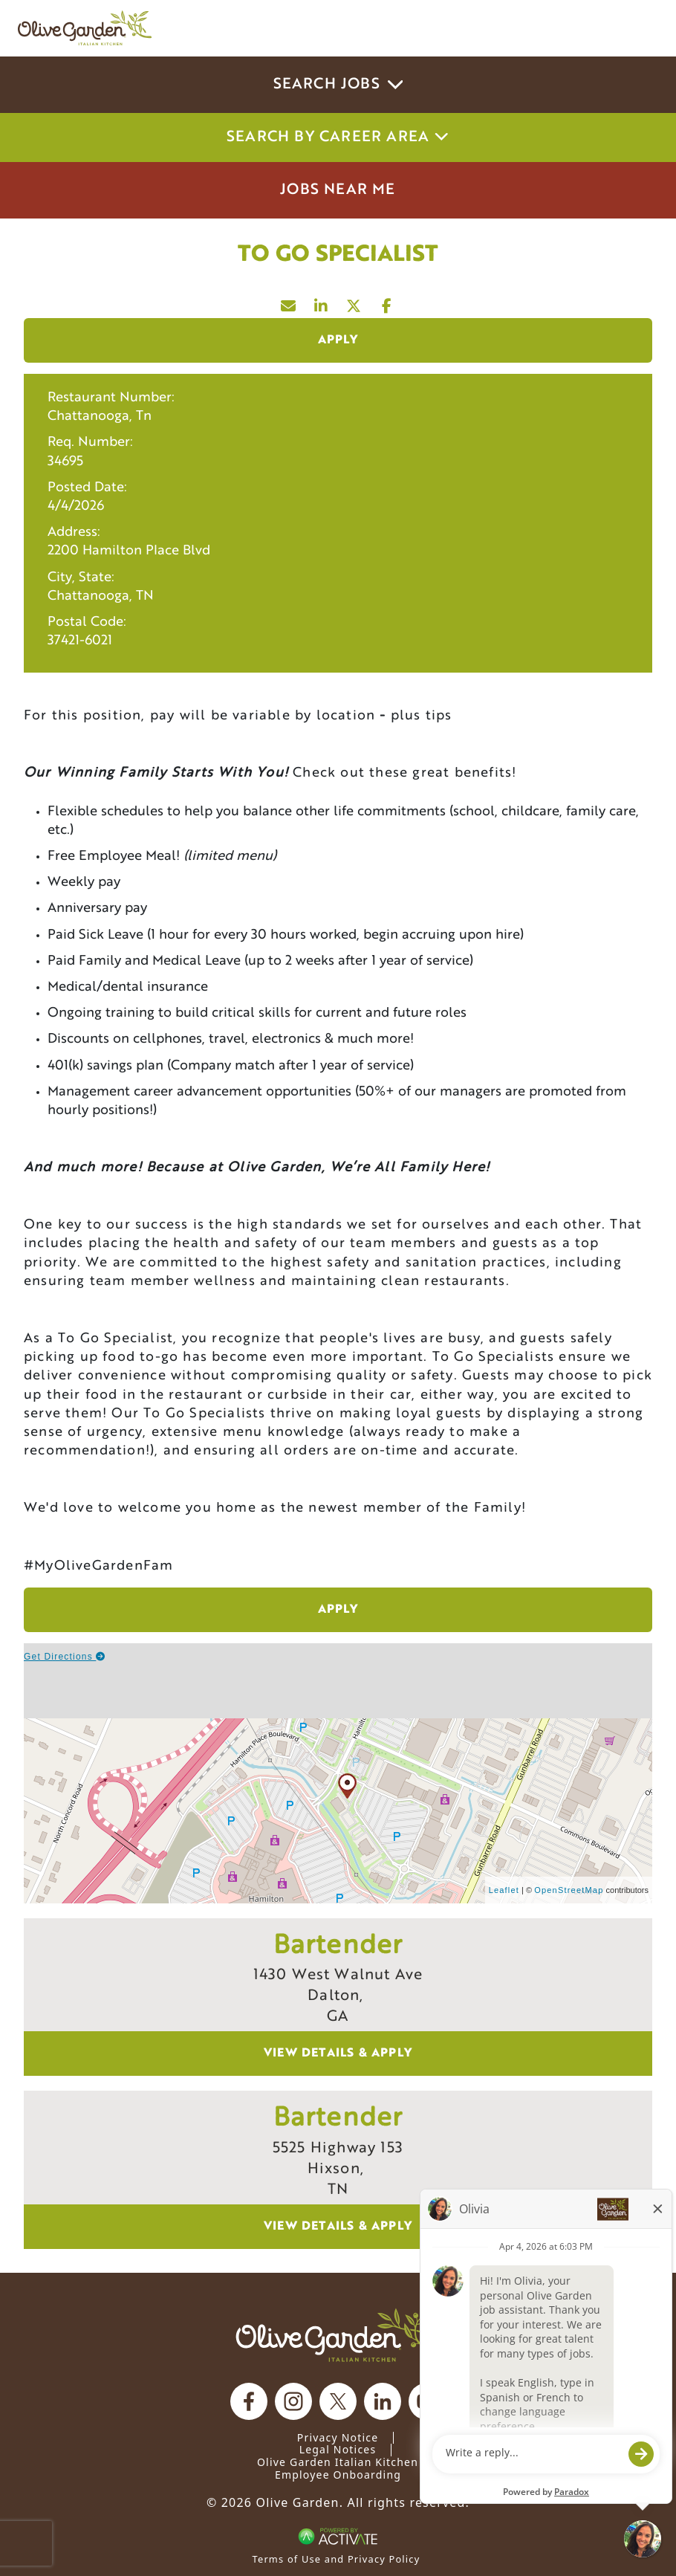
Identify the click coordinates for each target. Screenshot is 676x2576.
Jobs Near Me (337, 190)
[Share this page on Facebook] (387, 302)
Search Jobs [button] (338, 84)
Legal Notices (338, 2449)
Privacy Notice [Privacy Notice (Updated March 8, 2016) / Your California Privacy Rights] (338, 2437)
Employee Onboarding (338, 2474)
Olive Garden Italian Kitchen (337, 2462)
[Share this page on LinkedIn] (322, 302)
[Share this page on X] (354, 302)
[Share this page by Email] (289, 302)
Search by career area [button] (338, 137)
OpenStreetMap (568, 1890)
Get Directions (65, 1656)
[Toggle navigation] (637, 28)
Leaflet (504, 1890)
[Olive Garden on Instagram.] (293, 2401)
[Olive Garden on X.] (338, 2401)
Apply (338, 340)
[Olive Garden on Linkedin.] (382, 2401)
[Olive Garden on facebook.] (248, 2401)
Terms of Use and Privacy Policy (336, 2559)
